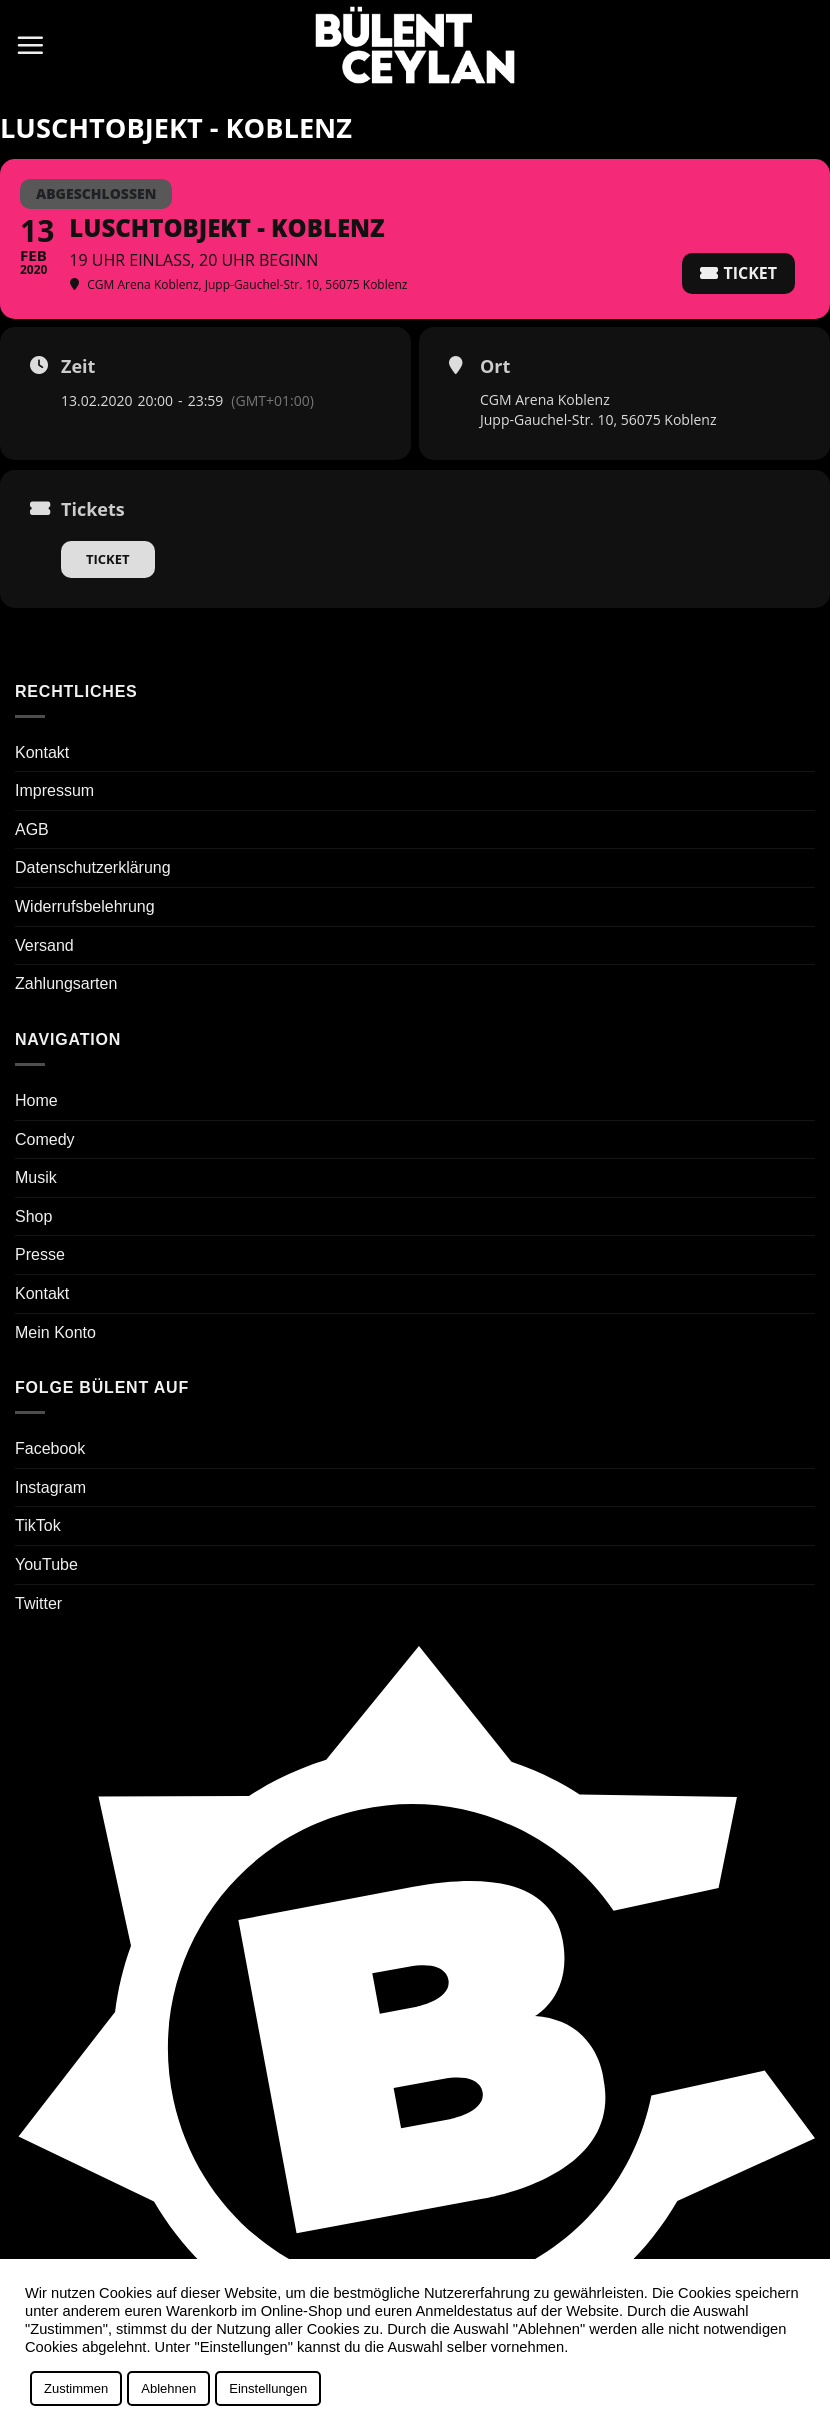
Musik (36, 1177)
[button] (30, 45)
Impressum (54, 790)
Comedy (45, 1139)
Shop (33, 1216)
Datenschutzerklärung (93, 867)
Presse (40, 1254)
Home (36, 1100)
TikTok (38, 1525)
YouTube (46, 1564)
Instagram (50, 1487)
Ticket (108, 559)
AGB (32, 829)
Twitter (38, 1603)
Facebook (50, 1448)
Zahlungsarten (66, 983)
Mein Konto (55, 1332)
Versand (44, 945)
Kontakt (42, 752)
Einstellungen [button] (268, 2388)
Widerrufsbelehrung (85, 906)
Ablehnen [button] (168, 2388)
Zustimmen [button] (76, 2388)
